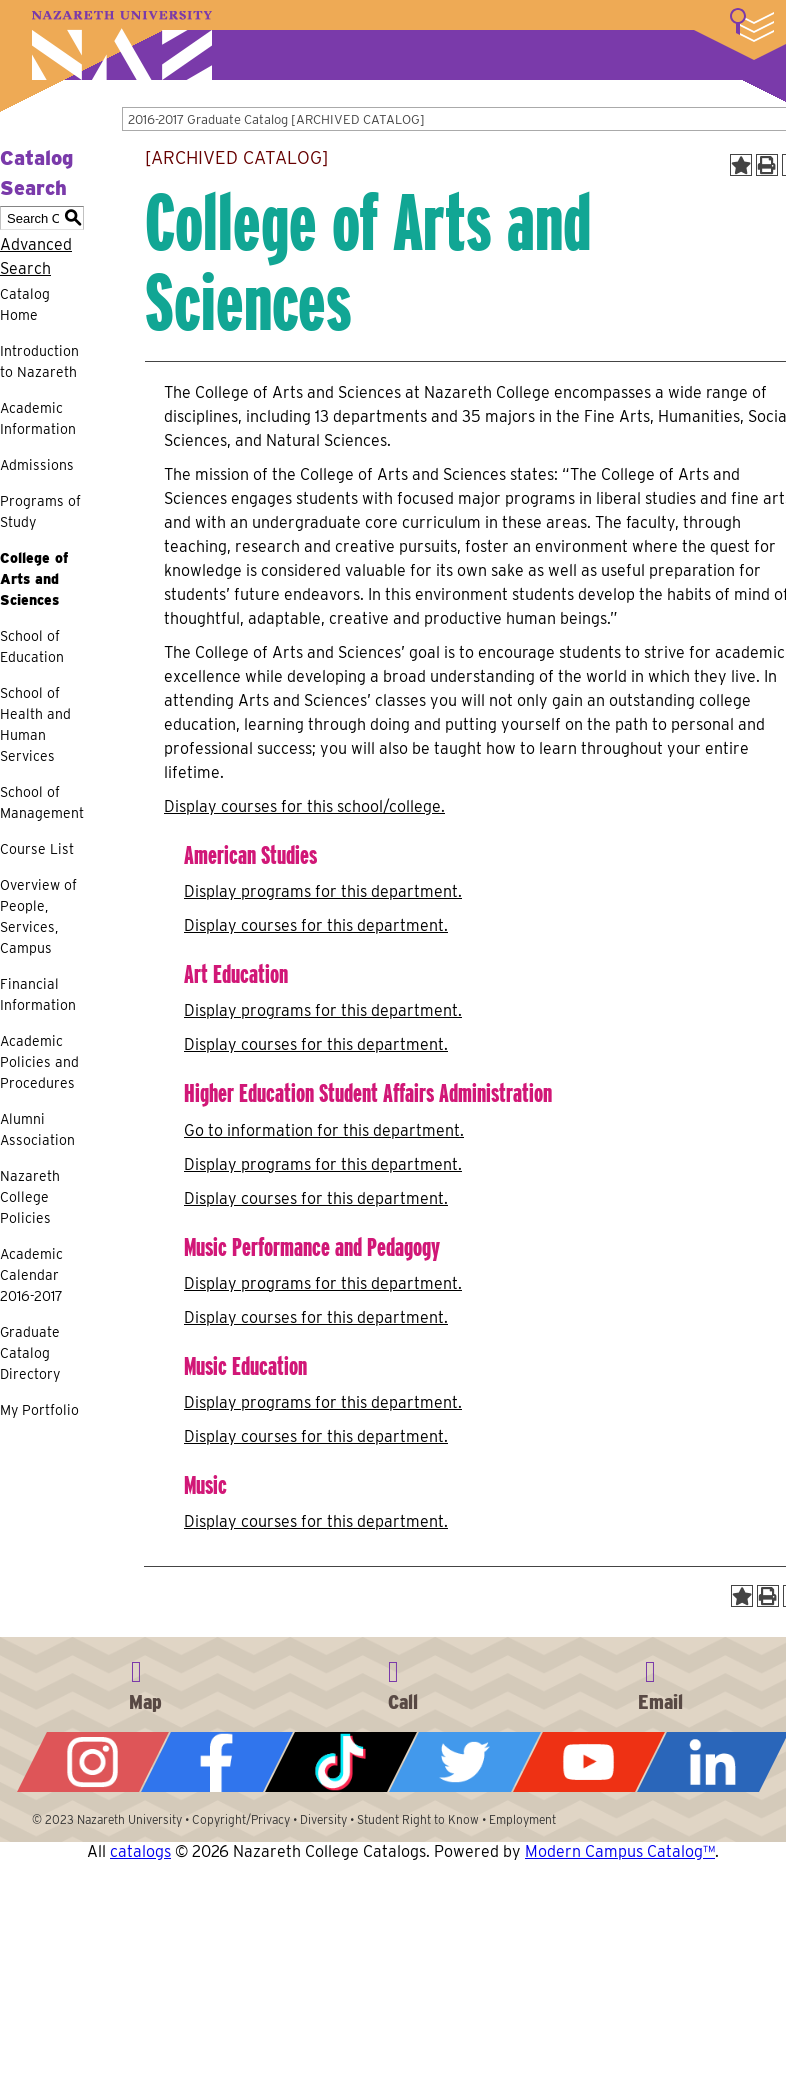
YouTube (589, 1762)
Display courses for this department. (316, 925)
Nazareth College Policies (30, 1197)
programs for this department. (323, 891)
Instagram (93, 1762)
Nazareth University (122, 45)
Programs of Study (40, 511)
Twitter (465, 1762)
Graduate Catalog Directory (30, 1353)
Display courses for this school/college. (304, 806)
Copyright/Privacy (241, 1819)
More (752, 25)
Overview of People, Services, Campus (38, 916)
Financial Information (38, 994)
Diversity (323, 1819)
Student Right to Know (418, 1819)
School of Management (42, 802)
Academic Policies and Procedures (39, 1062)
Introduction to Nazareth (39, 361)
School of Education (32, 646)
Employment (522, 1819)
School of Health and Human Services (35, 724)
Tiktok (341, 1762)
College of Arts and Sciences (34, 579)
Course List (37, 849)
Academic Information (38, 418)
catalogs (140, 1851)
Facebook (217, 1762)
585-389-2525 (403, 1682)
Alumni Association (37, 1129)
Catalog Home (25, 304)
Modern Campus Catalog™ (620, 1851)
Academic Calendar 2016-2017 (31, 1275)
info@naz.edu (660, 1682)
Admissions (37, 465)
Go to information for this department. (324, 1130)
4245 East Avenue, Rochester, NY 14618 (146, 1682)
